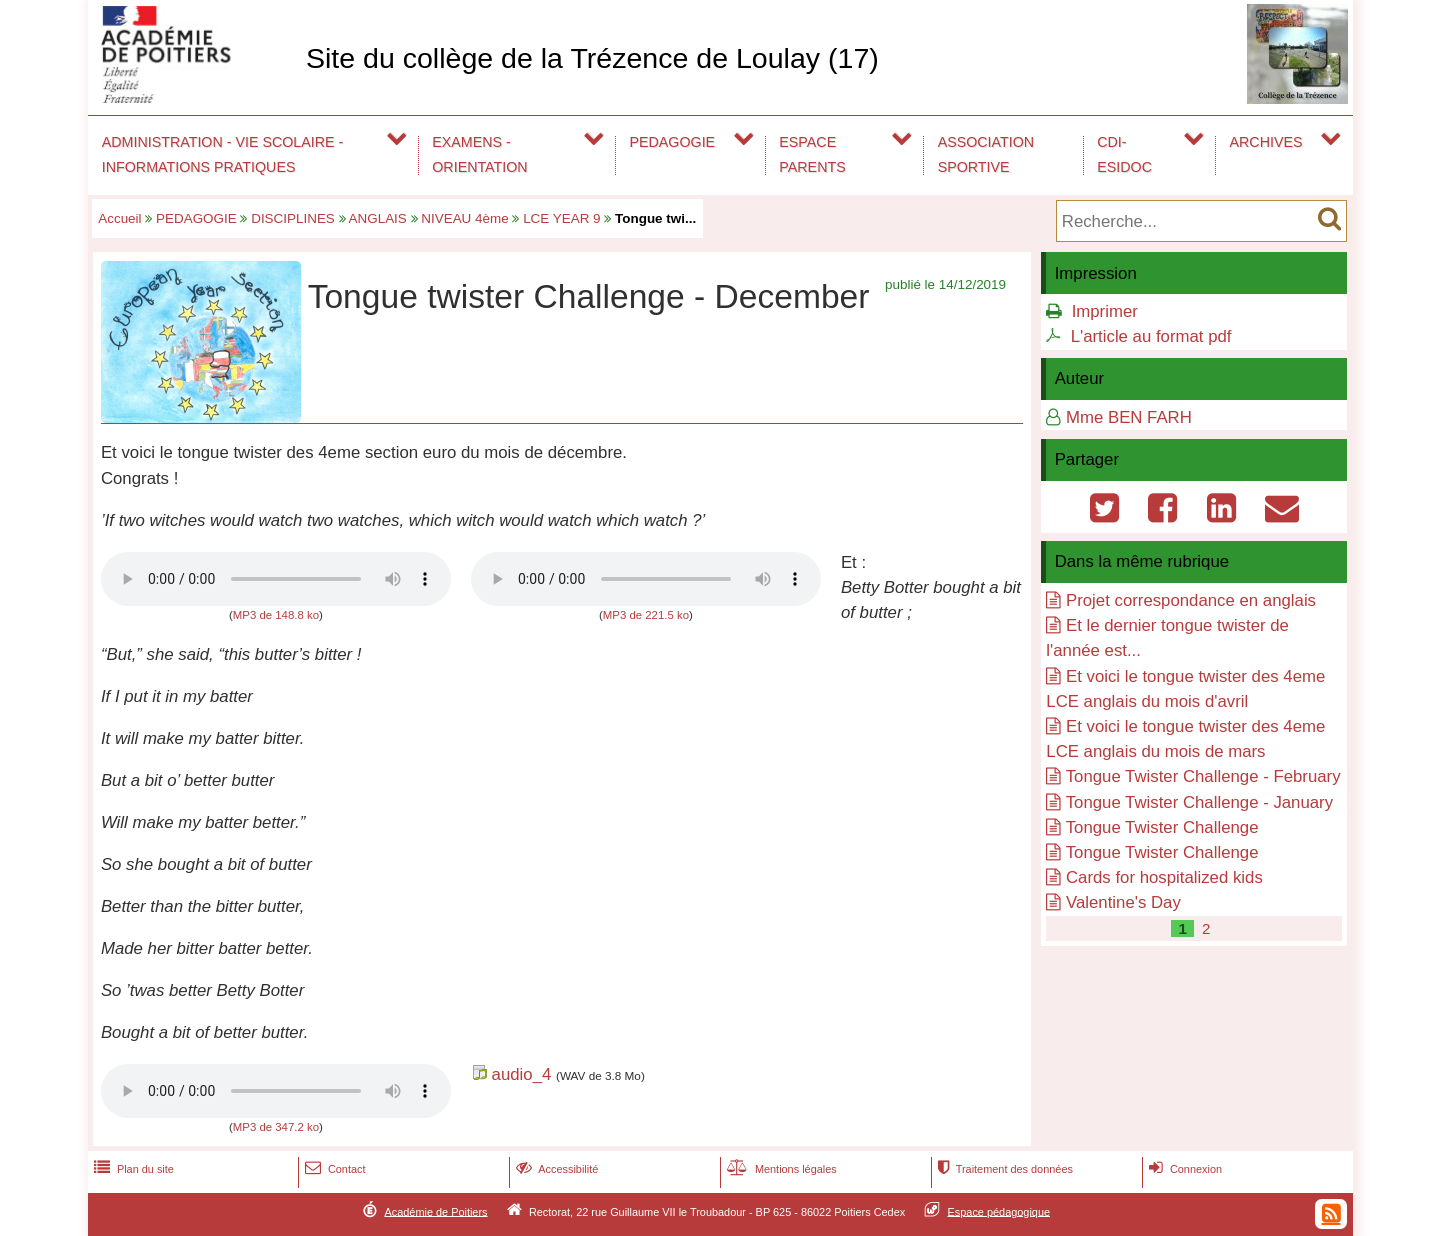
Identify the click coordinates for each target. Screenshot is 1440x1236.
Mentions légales (780, 1169)
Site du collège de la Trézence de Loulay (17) (592, 58)
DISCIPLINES (293, 218)
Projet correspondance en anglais (1191, 600)
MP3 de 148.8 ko (276, 615)
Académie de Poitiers (435, 1211)
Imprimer (1105, 311)
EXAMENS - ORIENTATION (479, 154)
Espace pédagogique (999, 1211)
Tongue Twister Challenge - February (1203, 776)
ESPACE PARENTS (812, 154)
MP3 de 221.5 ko (646, 615)
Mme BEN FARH (1129, 417)
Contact (333, 1169)
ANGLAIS (378, 218)
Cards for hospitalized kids (1164, 877)
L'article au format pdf (1151, 336)
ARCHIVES (1266, 142)
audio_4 (522, 1074)
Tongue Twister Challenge (1162, 827)
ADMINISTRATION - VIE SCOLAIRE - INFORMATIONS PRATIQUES (223, 154)
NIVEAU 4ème (464, 218)
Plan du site (132, 1169)
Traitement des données (1003, 1169)
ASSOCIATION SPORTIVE (986, 154)
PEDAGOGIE (673, 142)
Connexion (1183, 1169)
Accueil (119, 218)
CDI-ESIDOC (1124, 154)
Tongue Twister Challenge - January (1199, 802)
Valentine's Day (1123, 902)
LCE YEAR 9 (561, 218)
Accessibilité (555, 1169)
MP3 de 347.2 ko (276, 1127)
